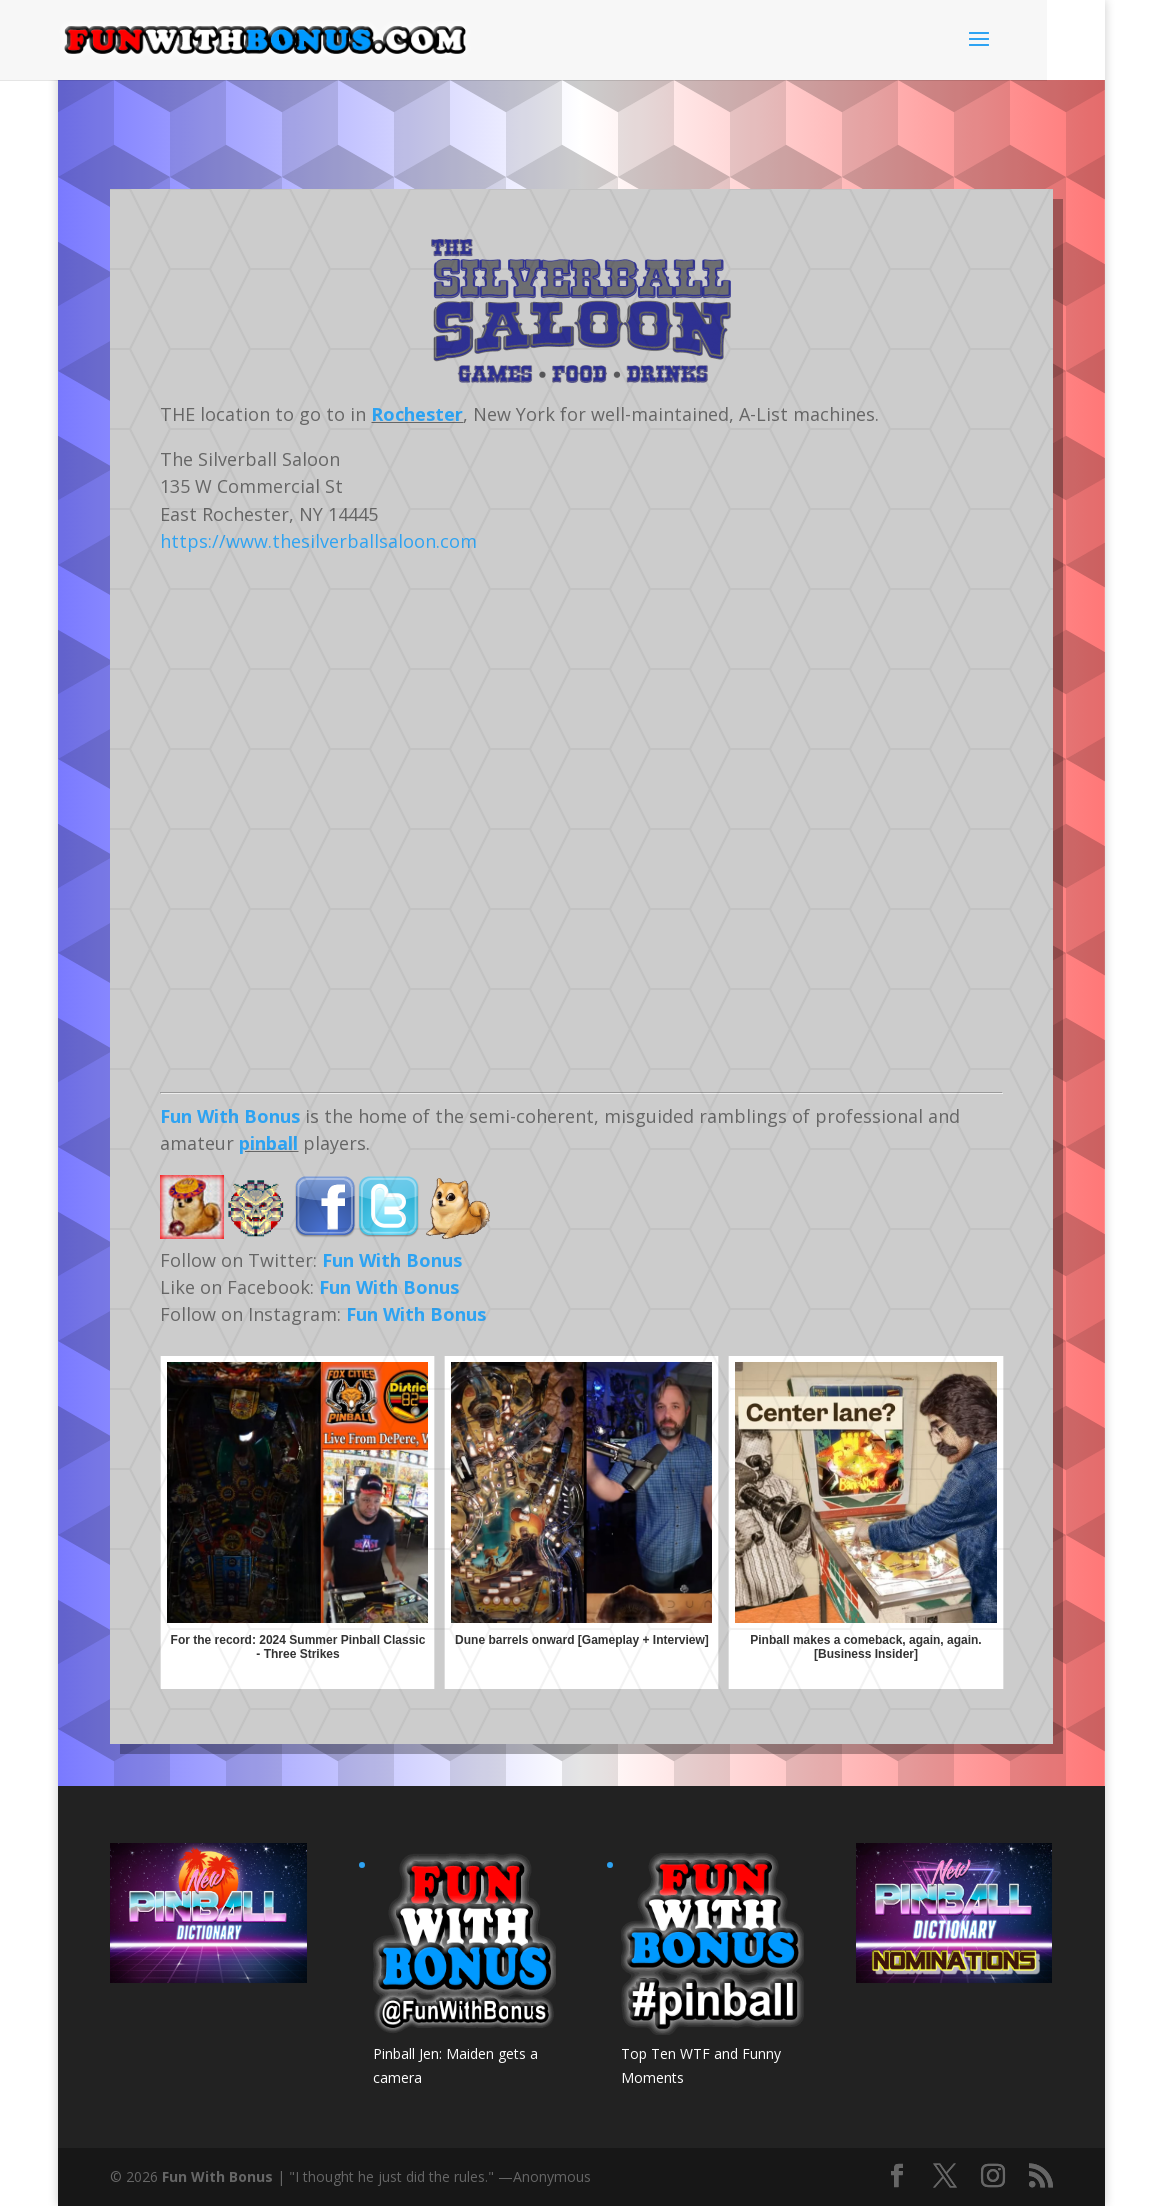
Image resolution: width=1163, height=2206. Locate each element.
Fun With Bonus (230, 1116)
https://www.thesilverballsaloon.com (318, 541)
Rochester (417, 414)
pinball (268, 1143)
